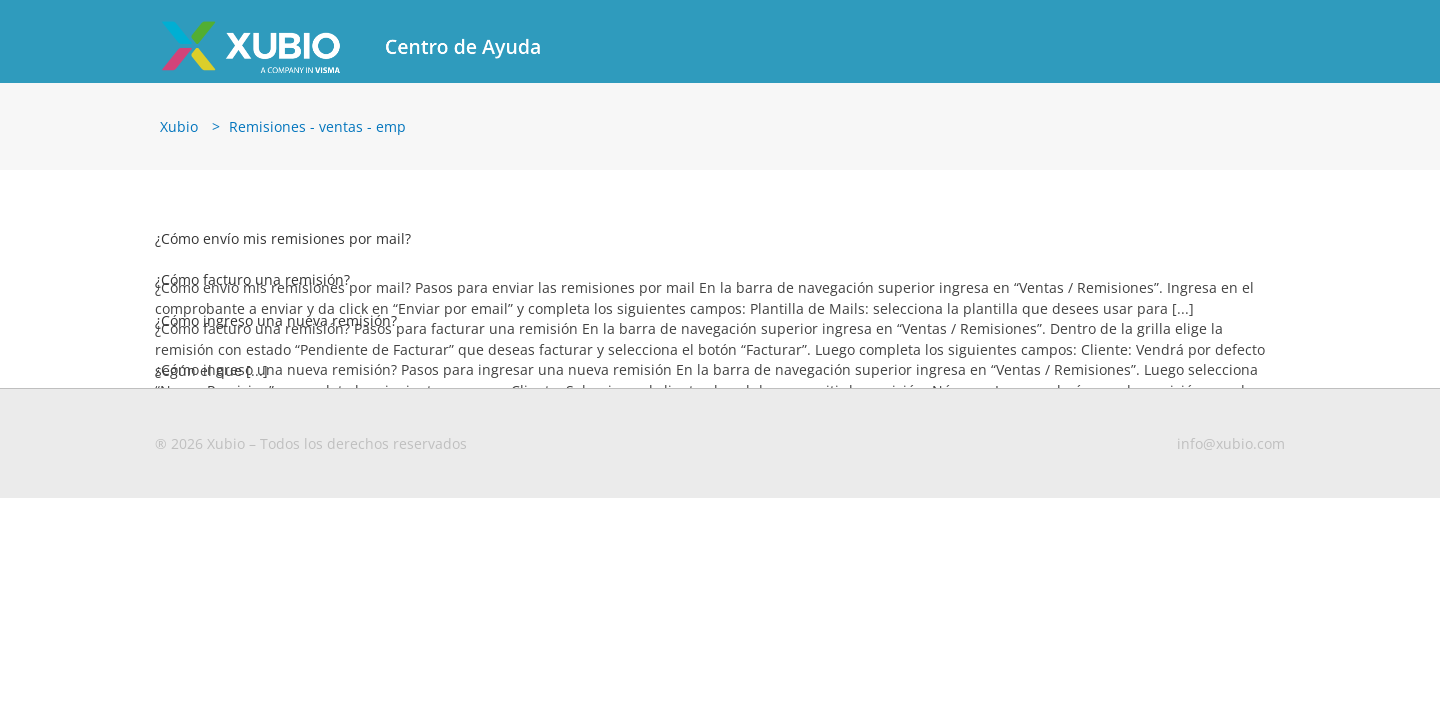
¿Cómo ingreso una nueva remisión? (276, 320)
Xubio (179, 126)
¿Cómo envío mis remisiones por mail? (283, 238)
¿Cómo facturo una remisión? (252, 279)
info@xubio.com (1231, 443)
